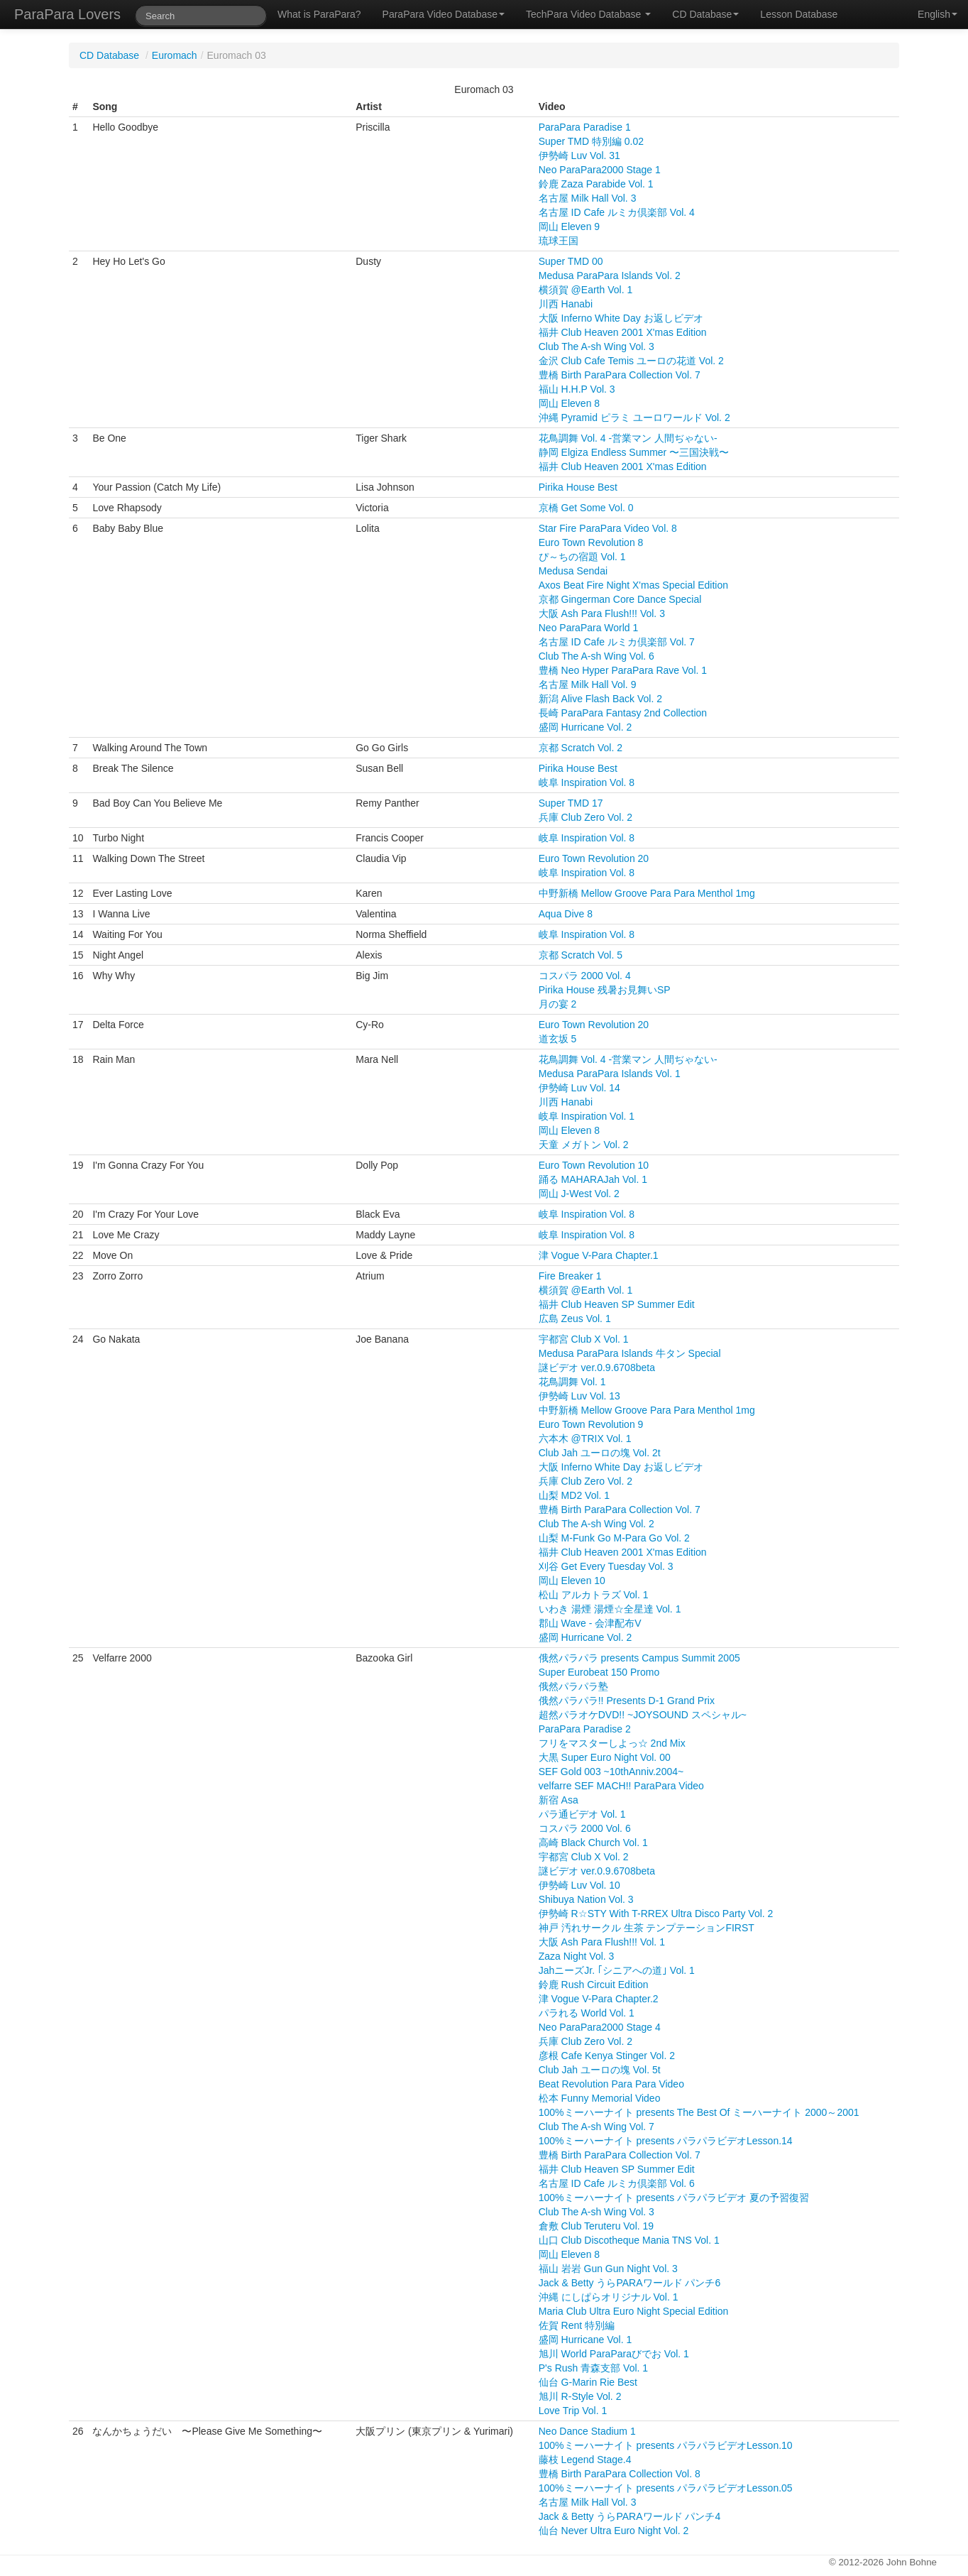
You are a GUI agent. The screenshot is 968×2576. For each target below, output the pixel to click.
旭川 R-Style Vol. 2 (580, 2396)
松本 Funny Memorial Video (600, 2098)
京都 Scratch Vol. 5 (580, 955)
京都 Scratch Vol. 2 (580, 747)
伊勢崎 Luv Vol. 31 (579, 155)
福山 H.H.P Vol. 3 (577, 389)
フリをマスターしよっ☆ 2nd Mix (612, 1743)
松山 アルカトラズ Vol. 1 (594, 1594)
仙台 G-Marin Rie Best (588, 2382)
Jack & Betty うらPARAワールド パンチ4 (629, 2516)
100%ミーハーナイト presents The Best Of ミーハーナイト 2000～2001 (699, 2112)
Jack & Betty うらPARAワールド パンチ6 (629, 2282)
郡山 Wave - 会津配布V (590, 1623)
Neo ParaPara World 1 (589, 627)
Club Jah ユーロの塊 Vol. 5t (600, 2069)
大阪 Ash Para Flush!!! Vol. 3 (602, 613)
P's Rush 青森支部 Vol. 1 (593, 2368)
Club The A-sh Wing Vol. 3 (596, 346)
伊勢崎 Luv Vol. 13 (579, 1396)
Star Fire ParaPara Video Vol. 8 (608, 528)
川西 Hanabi (566, 304)
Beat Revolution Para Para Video (611, 2084)
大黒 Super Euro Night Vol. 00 (605, 1757)
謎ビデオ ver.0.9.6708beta (597, 1367)
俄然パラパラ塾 (573, 1686)
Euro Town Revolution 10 (594, 1165)
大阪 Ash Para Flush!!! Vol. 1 (602, 1942)
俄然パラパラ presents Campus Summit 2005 (639, 1658)
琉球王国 (558, 240)
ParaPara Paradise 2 (585, 1729)
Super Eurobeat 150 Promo (599, 1672)
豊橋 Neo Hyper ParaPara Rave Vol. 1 (623, 670)
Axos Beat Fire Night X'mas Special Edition (633, 585)
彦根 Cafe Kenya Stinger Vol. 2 (607, 2055)
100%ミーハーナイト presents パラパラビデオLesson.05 (666, 2488)
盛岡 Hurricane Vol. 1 (585, 2339)
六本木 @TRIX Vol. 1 (585, 1438)
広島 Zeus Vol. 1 (575, 1318)
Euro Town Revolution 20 (594, 858)
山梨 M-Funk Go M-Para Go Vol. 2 (614, 1538)
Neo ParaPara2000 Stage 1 (600, 169)
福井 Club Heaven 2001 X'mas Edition (623, 332)
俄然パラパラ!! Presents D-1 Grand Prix (627, 1700)
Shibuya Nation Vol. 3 (586, 1899)
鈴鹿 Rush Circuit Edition (594, 1984)
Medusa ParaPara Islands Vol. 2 (610, 275)
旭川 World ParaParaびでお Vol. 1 (614, 2353)
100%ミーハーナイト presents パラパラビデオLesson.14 (666, 2140)
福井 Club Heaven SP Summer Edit (617, 1304)
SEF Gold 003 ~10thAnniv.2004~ (611, 1771)
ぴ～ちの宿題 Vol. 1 (582, 556)
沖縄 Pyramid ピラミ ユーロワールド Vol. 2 (634, 417)
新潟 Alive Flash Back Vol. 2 (600, 698)
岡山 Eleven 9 (569, 226)
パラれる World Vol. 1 (586, 2013)
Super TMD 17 (571, 803)
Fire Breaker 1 (570, 1276)
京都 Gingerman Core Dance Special (620, 599)
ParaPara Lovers (67, 14)
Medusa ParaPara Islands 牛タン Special (630, 1353)
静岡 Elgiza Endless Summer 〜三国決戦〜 (634, 452)
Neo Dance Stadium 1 (587, 2431)
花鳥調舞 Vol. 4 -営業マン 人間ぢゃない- (628, 438)
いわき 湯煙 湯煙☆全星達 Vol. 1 (610, 1609)
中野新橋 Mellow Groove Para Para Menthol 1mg (647, 893)
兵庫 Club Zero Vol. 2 (585, 817)
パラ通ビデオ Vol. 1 (582, 1814)
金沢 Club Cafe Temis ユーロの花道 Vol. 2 (631, 360)
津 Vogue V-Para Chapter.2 (599, 1998)
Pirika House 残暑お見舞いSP (605, 989)
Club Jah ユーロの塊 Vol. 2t (600, 1452)
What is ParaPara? (319, 14)
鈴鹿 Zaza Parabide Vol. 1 (596, 184)
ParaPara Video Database (444, 14)
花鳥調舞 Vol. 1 (572, 1381)
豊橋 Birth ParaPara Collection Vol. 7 (619, 375)
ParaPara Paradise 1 (585, 127)
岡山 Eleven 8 (569, 403)
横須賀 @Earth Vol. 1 (585, 289)
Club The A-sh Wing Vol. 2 (596, 1523)
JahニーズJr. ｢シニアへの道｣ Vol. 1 (617, 1970)
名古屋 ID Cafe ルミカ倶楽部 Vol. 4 (617, 212)
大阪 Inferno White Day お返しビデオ (621, 318)
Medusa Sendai (573, 571)
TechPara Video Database (588, 14)
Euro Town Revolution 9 (591, 1424)
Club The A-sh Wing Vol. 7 (596, 2126)
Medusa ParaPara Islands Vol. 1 (610, 1073)
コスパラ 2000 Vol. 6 (585, 1828)
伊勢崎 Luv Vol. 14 (579, 1087)
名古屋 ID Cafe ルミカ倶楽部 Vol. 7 (617, 642)
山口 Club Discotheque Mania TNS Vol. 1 (629, 2240)
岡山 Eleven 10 (572, 1580)
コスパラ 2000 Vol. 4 (585, 975)
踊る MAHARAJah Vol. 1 (593, 1179)
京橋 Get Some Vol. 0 (586, 507)
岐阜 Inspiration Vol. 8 (586, 782)
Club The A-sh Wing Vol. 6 (596, 656)
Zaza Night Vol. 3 (577, 1956)
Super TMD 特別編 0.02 (591, 141)
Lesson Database (798, 14)
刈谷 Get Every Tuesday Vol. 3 (606, 1566)
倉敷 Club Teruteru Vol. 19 (596, 2226)
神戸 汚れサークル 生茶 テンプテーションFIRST (646, 1927)
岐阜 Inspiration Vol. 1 (586, 1116)
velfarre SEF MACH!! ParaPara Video (621, 1785)
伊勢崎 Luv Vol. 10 (579, 1885)
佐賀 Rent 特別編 (577, 2325)
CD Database (705, 14)
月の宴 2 (558, 1004)
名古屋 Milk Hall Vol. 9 (588, 684)
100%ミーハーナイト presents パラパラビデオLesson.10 (666, 2445)
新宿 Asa (558, 1800)
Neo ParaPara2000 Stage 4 (600, 2027)
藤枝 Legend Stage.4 (585, 2459)
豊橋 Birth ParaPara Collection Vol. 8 (619, 2473)
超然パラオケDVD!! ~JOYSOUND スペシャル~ (643, 1714)
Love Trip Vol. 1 (573, 2410)
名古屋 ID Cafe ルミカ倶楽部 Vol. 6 (617, 2183)
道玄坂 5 (558, 1038)
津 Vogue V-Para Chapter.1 (599, 1255)
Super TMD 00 (571, 261)
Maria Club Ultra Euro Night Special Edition (634, 2311)
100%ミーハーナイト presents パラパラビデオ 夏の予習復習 (674, 2197)
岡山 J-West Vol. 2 (579, 1193)
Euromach (174, 55)
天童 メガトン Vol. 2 (584, 1144)
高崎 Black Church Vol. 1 (593, 1842)
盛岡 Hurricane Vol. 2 (585, 727)
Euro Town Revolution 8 (591, 542)
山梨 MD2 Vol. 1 (574, 1495)
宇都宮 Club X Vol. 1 (584, 1339)
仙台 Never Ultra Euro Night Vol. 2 (614, 2530)
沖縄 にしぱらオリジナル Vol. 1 (608, 2297)
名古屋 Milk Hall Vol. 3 (588, 198)
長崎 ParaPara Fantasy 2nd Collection (623, 713)
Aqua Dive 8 (566, 913)
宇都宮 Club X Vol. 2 (584, 1856)
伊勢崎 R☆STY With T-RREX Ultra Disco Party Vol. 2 (656, 1913)
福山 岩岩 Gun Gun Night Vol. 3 (608, 2268)
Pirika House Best (578, 487)
